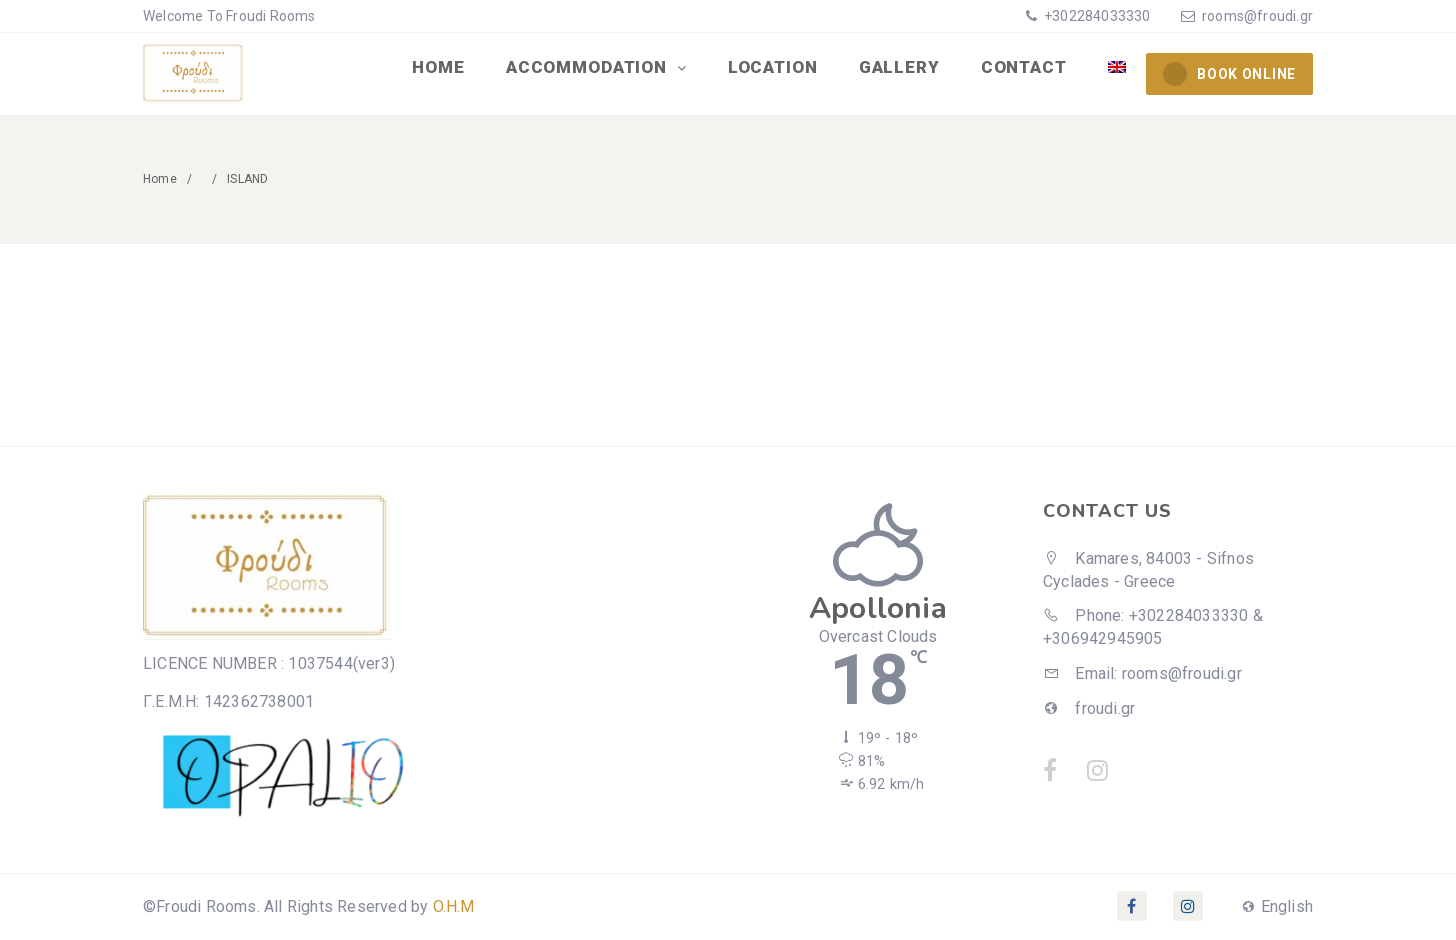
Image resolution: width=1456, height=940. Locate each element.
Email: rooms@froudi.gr (1142, 673)
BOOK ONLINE (1229, 74)
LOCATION (777, 68)
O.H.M (454, 906)
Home (160, 179)
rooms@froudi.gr (1257, 16)
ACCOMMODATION (594, 68)
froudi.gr (1089, 708)
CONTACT (1025, 68)
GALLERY (901, 68)
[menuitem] (1117, 68)
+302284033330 (1096, 16)
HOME (444, 68)
